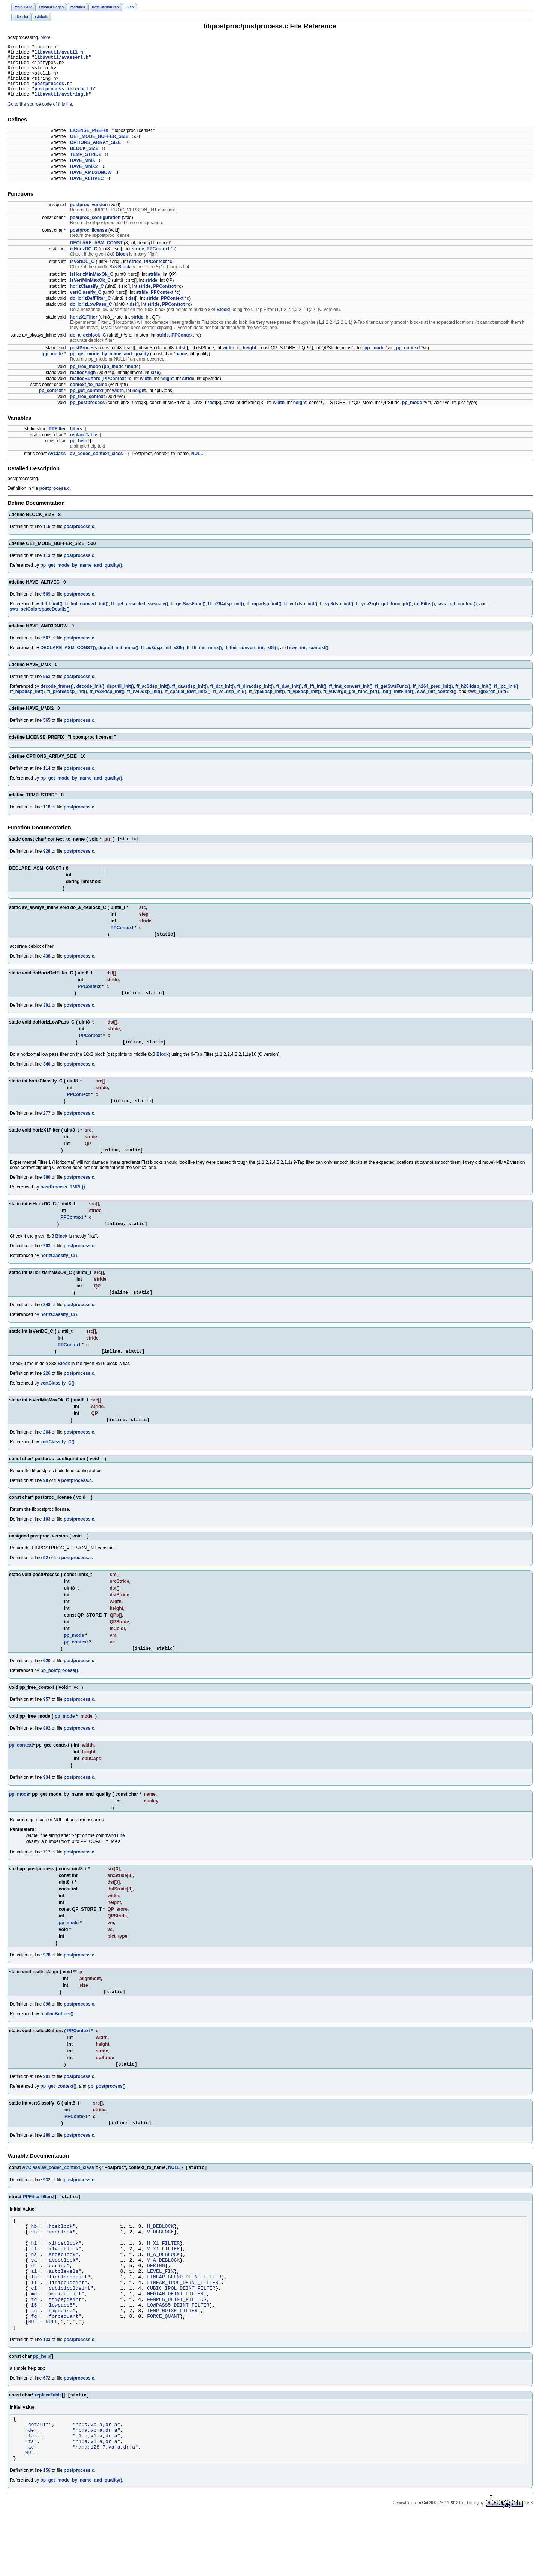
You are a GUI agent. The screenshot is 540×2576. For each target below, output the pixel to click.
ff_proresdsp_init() (67, 702)
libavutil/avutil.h (58, 54)
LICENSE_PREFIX (89, 141)
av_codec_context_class (96, 464)
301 (47, 1019)
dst (131, 309)
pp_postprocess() (59, 1694)
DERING (156, 2304)
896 (47, 2028)
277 (47, 1130)
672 (47, 2429)
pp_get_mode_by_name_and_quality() (81, 576)
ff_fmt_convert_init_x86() (251, 659)
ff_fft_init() (51, 615)
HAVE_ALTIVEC (87, 189)
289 (47, 2162)
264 (47, 1454)
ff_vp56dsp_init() (267, 702)
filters (76, 440)
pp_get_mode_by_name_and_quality (109, 365)
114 (47, 779)
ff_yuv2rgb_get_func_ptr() (384, 615)
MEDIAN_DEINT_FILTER (175, 2337)
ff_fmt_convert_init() (86, 615)
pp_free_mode (85, 377)
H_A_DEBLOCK (163, 2290)
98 (45, 1503)
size (155, 383)
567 (47, 649)
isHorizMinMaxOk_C (91, 285)
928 (47, 863)
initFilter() (424, 615)
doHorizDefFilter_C (90, 309)
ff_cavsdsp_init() (190, 697)
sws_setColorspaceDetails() (39, 620)
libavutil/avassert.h (61, 60)
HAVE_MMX (82, 171)
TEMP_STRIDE (86, 165)
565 (47, 731)
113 (47, 566)
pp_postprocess (87, 413)
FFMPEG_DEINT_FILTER (175, 2344)
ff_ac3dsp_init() (153, 697)
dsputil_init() (120, 697)
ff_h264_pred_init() (432, 697)
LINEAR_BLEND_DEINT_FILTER (184, 2317)
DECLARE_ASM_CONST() (68, 659)
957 (47, 1723)
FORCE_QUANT (163, 2364)
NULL (197, 464)
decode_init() (90, 697)
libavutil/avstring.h (61, 105)
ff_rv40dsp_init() (144, 702)
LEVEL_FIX (160, 2310)
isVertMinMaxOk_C (90, 291)
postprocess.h (52, 92)
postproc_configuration (95, 228)
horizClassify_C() (58, 1274)
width (228, 359)
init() (387, 702)
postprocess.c (54, 499)
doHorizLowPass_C (91, 315)
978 (47, 1978)
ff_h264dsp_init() (226, 615)
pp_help (78, 452)
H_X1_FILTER (163, 2277)
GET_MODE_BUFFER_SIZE (99, 147)
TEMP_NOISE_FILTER (172, 2357)
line (121, 1859)
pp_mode (374, 359)
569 (47, 605)
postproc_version (89, 216)
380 (47, 1195)
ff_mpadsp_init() (264, 615)
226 (47, 1394)
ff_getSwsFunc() (188, 615)
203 (47, 1265)
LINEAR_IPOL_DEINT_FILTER (182, 2324)
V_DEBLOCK (160, 2263)
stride (138, 260)
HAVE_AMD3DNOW (91, 183)
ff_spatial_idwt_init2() (188, 702)
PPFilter (57, 440)
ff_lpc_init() (506, 697)
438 (47, 969)
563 (47, 687)
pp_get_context (87, 401)
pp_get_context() (58, 2112)
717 (47, 1875)
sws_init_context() (457, 615)
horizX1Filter (84, 328)
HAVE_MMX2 (84, 177)
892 (47, 1751)
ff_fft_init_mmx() (204, 659)
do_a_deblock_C (88, 346)
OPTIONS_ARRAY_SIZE (95, 153)
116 (47, 818)
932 (47, 2207)
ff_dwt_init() (289, 697)
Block (122, 265)
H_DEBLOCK (160, 2256)
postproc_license (88, 241)
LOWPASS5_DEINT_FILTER (178, 2351)
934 (47, 1801)
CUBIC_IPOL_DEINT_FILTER (181, 2331)
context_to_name (88, 395)
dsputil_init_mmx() (118, 659)
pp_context (408, 359)
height (249, 359)
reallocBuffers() (57, 2038)
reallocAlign (83, 383)
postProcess (83, 359)
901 (47, 2102)
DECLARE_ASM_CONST (96, 254)
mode (132, 377)
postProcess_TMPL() (62, 1205)
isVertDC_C (82, 272)
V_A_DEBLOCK (163, 2297)
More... (47, 37)
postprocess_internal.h (64, 99)
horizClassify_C (87, 297)
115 (47, 537)
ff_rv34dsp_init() (107, 702)
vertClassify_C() (57, 1404)
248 (47, 1325)
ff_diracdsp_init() (255, 697)
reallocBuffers (85, 389)
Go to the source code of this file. (40, 115)
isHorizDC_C (84, 260)
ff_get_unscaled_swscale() (139, 615)
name (181, 365)
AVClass (57, 464)
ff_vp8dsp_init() (336, 615)
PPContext (158, 260)
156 (47, 2531)
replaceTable (83, 446)
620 (47, 1684)
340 (47, 1079)
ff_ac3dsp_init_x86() (162, 659)
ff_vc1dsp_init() (301, 615)
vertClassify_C (85, 303)
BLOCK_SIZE (84, 159)
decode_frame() (57, 697)
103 (47, 1541)
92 (45, 1580)
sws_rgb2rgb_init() (488, 702)
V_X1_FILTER (163, 2283)
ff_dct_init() (222, 697)
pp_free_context (87, 407)
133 (47, 2390)
